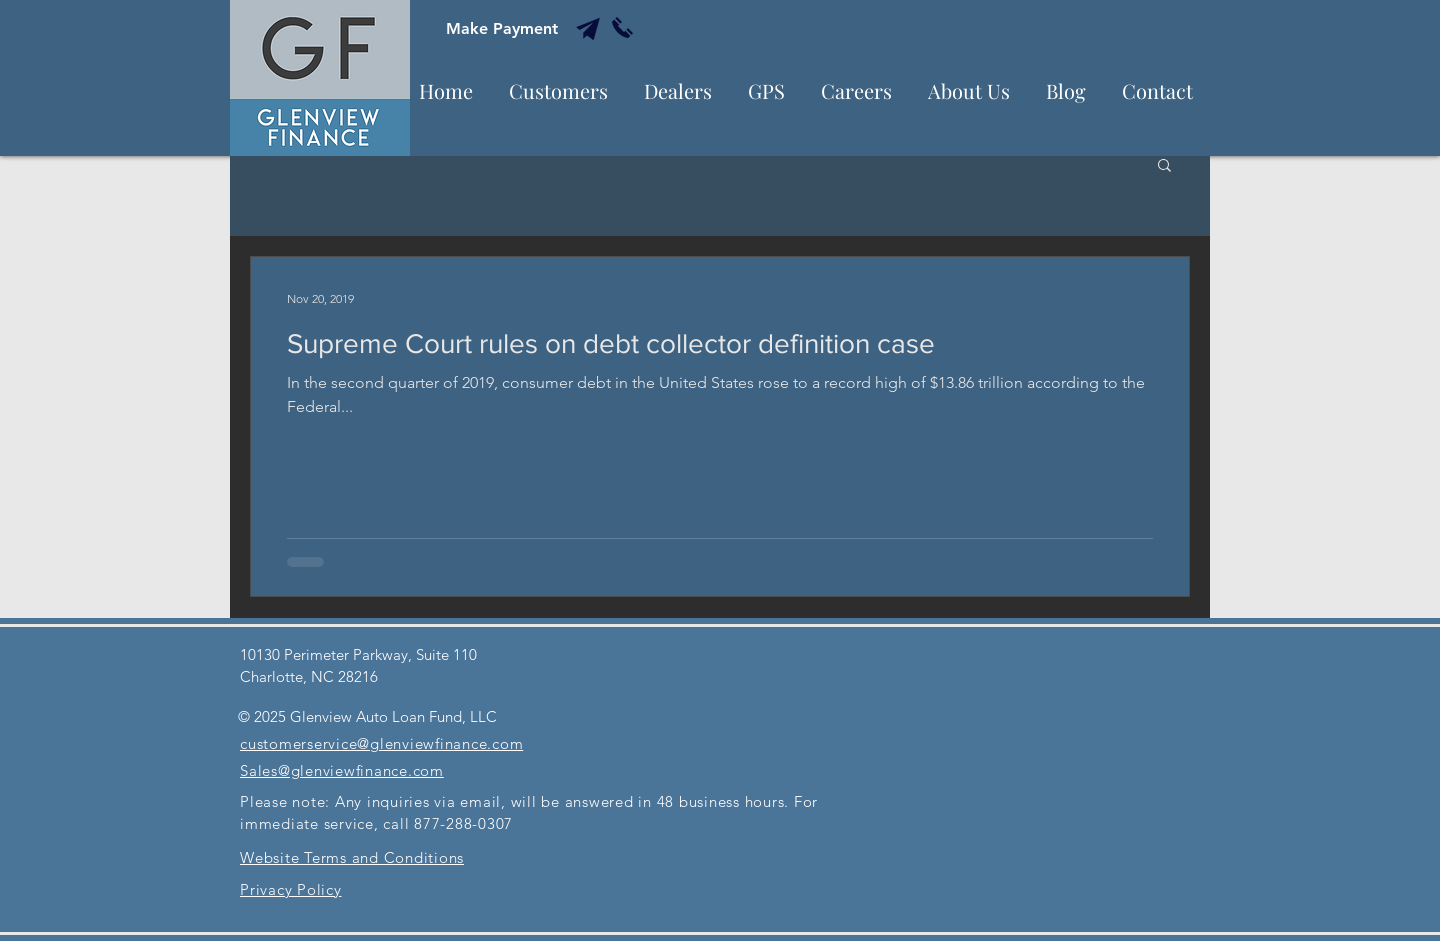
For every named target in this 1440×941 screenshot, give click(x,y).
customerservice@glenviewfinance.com (381, 743)
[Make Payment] (501, 29)
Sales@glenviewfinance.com (342, 770)
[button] (1164, 166)
